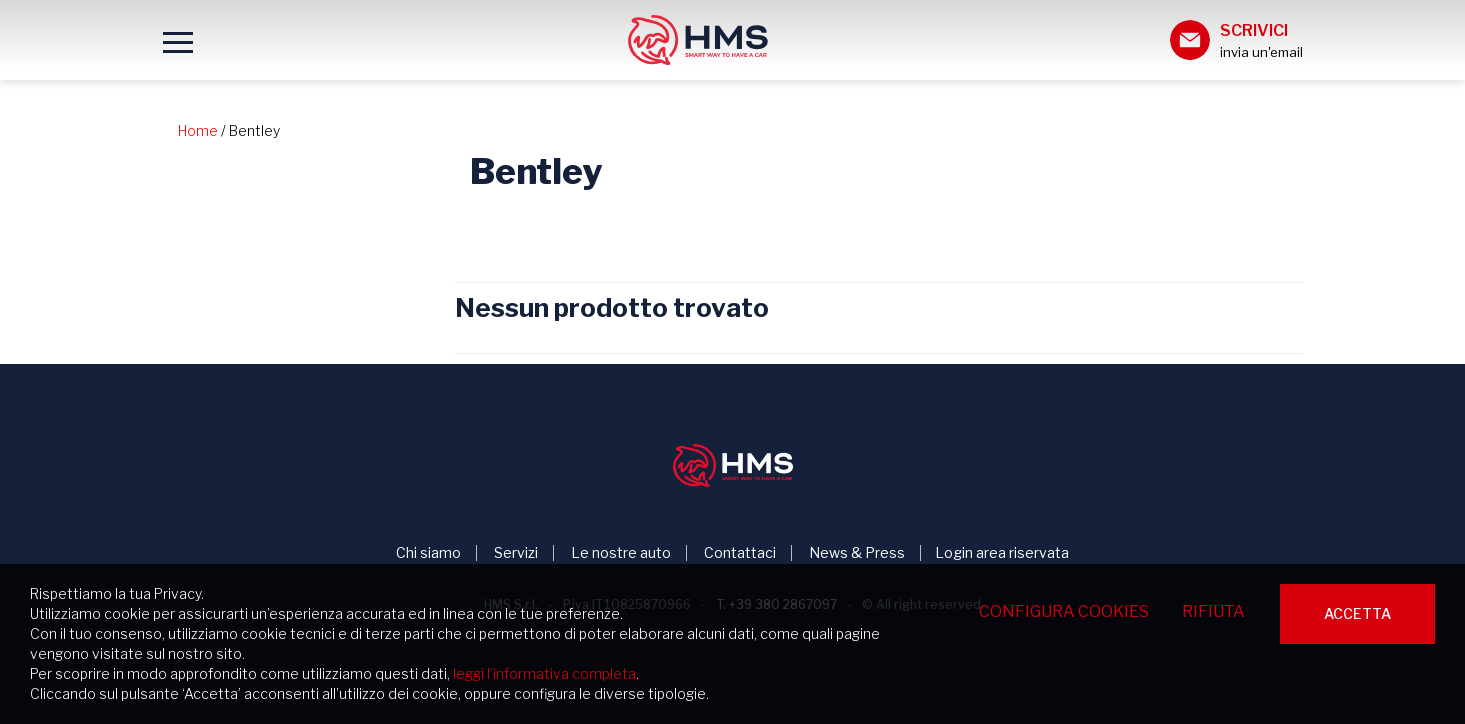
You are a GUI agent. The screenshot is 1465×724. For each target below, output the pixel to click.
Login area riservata (1002, 553)
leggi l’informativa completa (544, 673)
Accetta (1357, 613)
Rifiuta (1213, 611)
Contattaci (740, 553)
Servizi (516, 553)
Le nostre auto (621, 553)
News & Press (857, 553)
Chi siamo (428, 553)
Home (198, 130)
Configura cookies (1064, 611)
